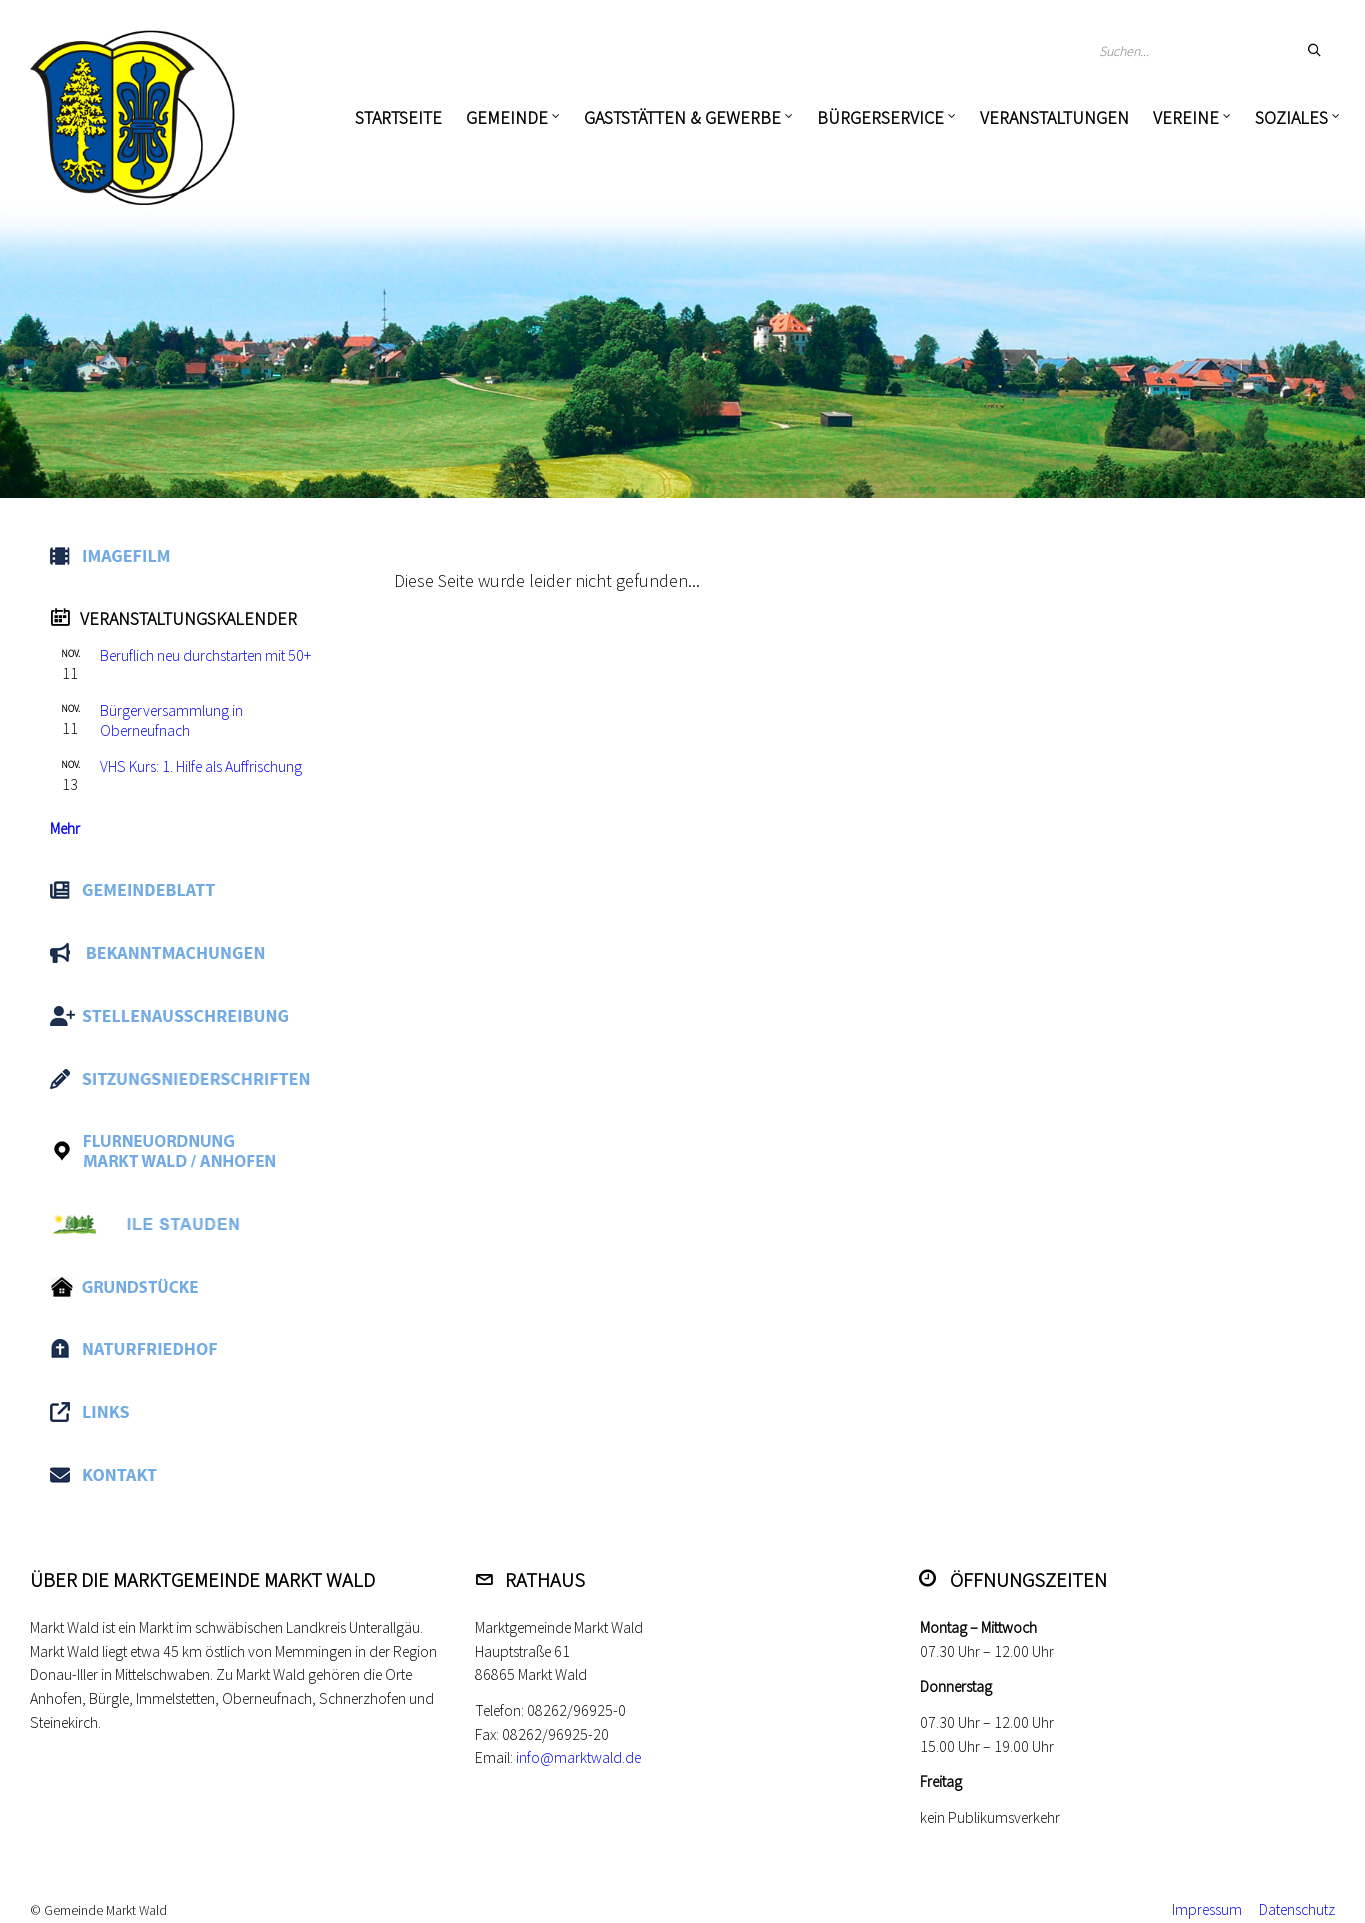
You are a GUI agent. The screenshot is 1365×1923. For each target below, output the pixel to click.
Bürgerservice (880, 117)
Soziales (1291, 117)
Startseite (398, 117)
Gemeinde (507, 117)
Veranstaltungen (1054, 117)
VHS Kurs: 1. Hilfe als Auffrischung (201, 766)
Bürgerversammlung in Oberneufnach (171, 720)
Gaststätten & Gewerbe (682, 117)
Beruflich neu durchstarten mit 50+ (205, 655)
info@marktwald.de (578, 1757)
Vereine (1186, 117)
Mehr (65, 828)
